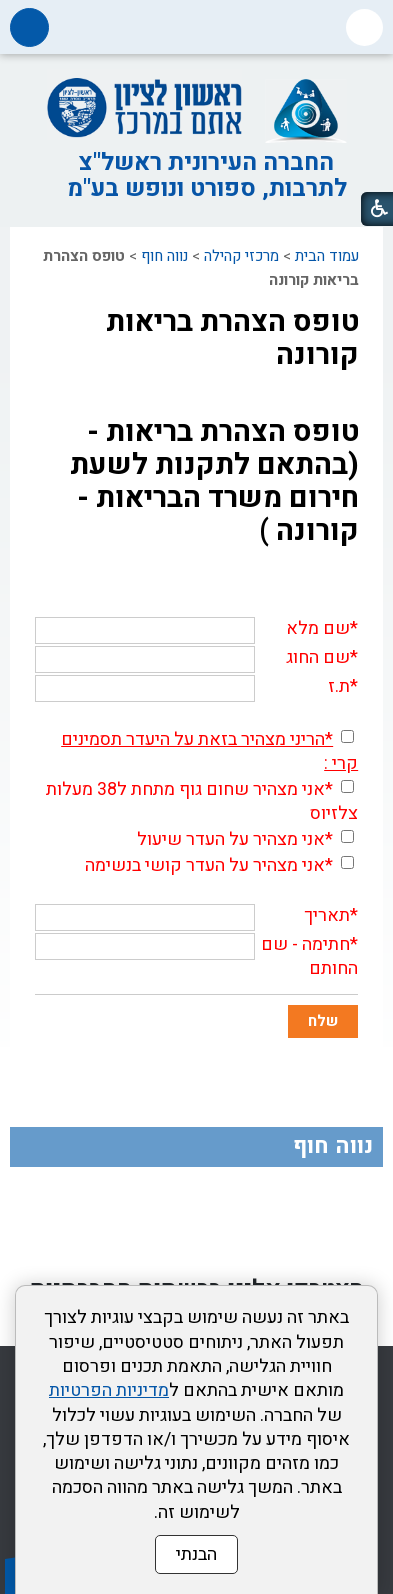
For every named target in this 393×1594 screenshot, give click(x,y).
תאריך (327, 915)
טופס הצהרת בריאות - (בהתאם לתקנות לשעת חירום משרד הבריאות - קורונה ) (214, 481)
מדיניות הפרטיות (109, 1390)
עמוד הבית (327, 256)
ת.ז (339, 686)
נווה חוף (164, 256)
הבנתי (196, 1554)
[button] (364, 27)
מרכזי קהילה (241, 256)
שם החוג (318, 657)
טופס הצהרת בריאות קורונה (232, 338)
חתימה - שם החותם (309, 956)
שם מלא (318, 628)
